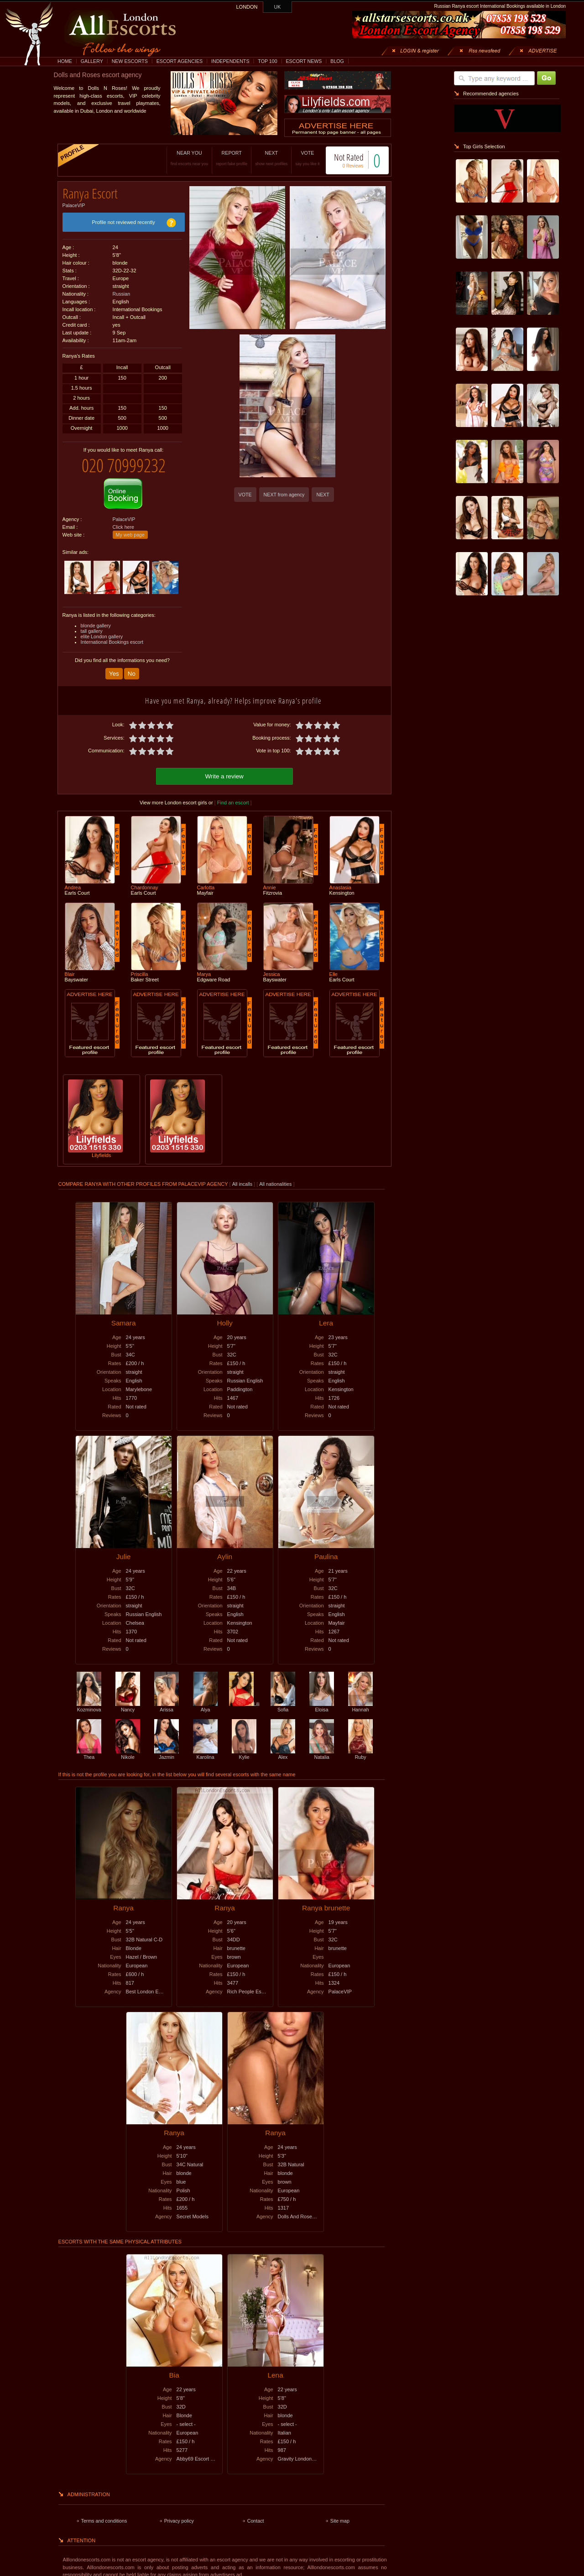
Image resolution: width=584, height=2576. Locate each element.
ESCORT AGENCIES (179, 61)
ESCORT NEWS (304, 61)
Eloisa (321, 1698)
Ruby (360, 1746)
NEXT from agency (284, 494)
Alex (283, 1746)
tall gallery (92, 624)
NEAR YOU (179, 158)
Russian (121, 290)
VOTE (298, 158)
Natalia (321, 1746)
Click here (123, 520)
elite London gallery (102, 629)
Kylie (244, 1746)
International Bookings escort (112, 635)
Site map (339, 2512)
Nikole (127, 1746)
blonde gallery (96, 618)
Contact (255, 2512)
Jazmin (166, 1746)
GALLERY (92, 61)
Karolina (205, 1746)
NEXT (262, 158)
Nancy (127, 1698)
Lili (244, 1696)
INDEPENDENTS (230, 61)
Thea (89, 1746)
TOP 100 (267, 61)
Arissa (166, 1698)
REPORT (222, 158)
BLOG (337, 61)
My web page (130, 528)
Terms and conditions (104, 2512)
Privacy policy (179, 2512)
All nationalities (275, 1175)
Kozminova (89, 1698)
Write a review (224, 768)
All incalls (243, 1175)
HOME (64, 61)
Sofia (283, 1698)
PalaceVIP (74, 202)
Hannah (360, 1698)
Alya (205, 1698)
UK (277, 7)
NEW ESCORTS (130, 61)
